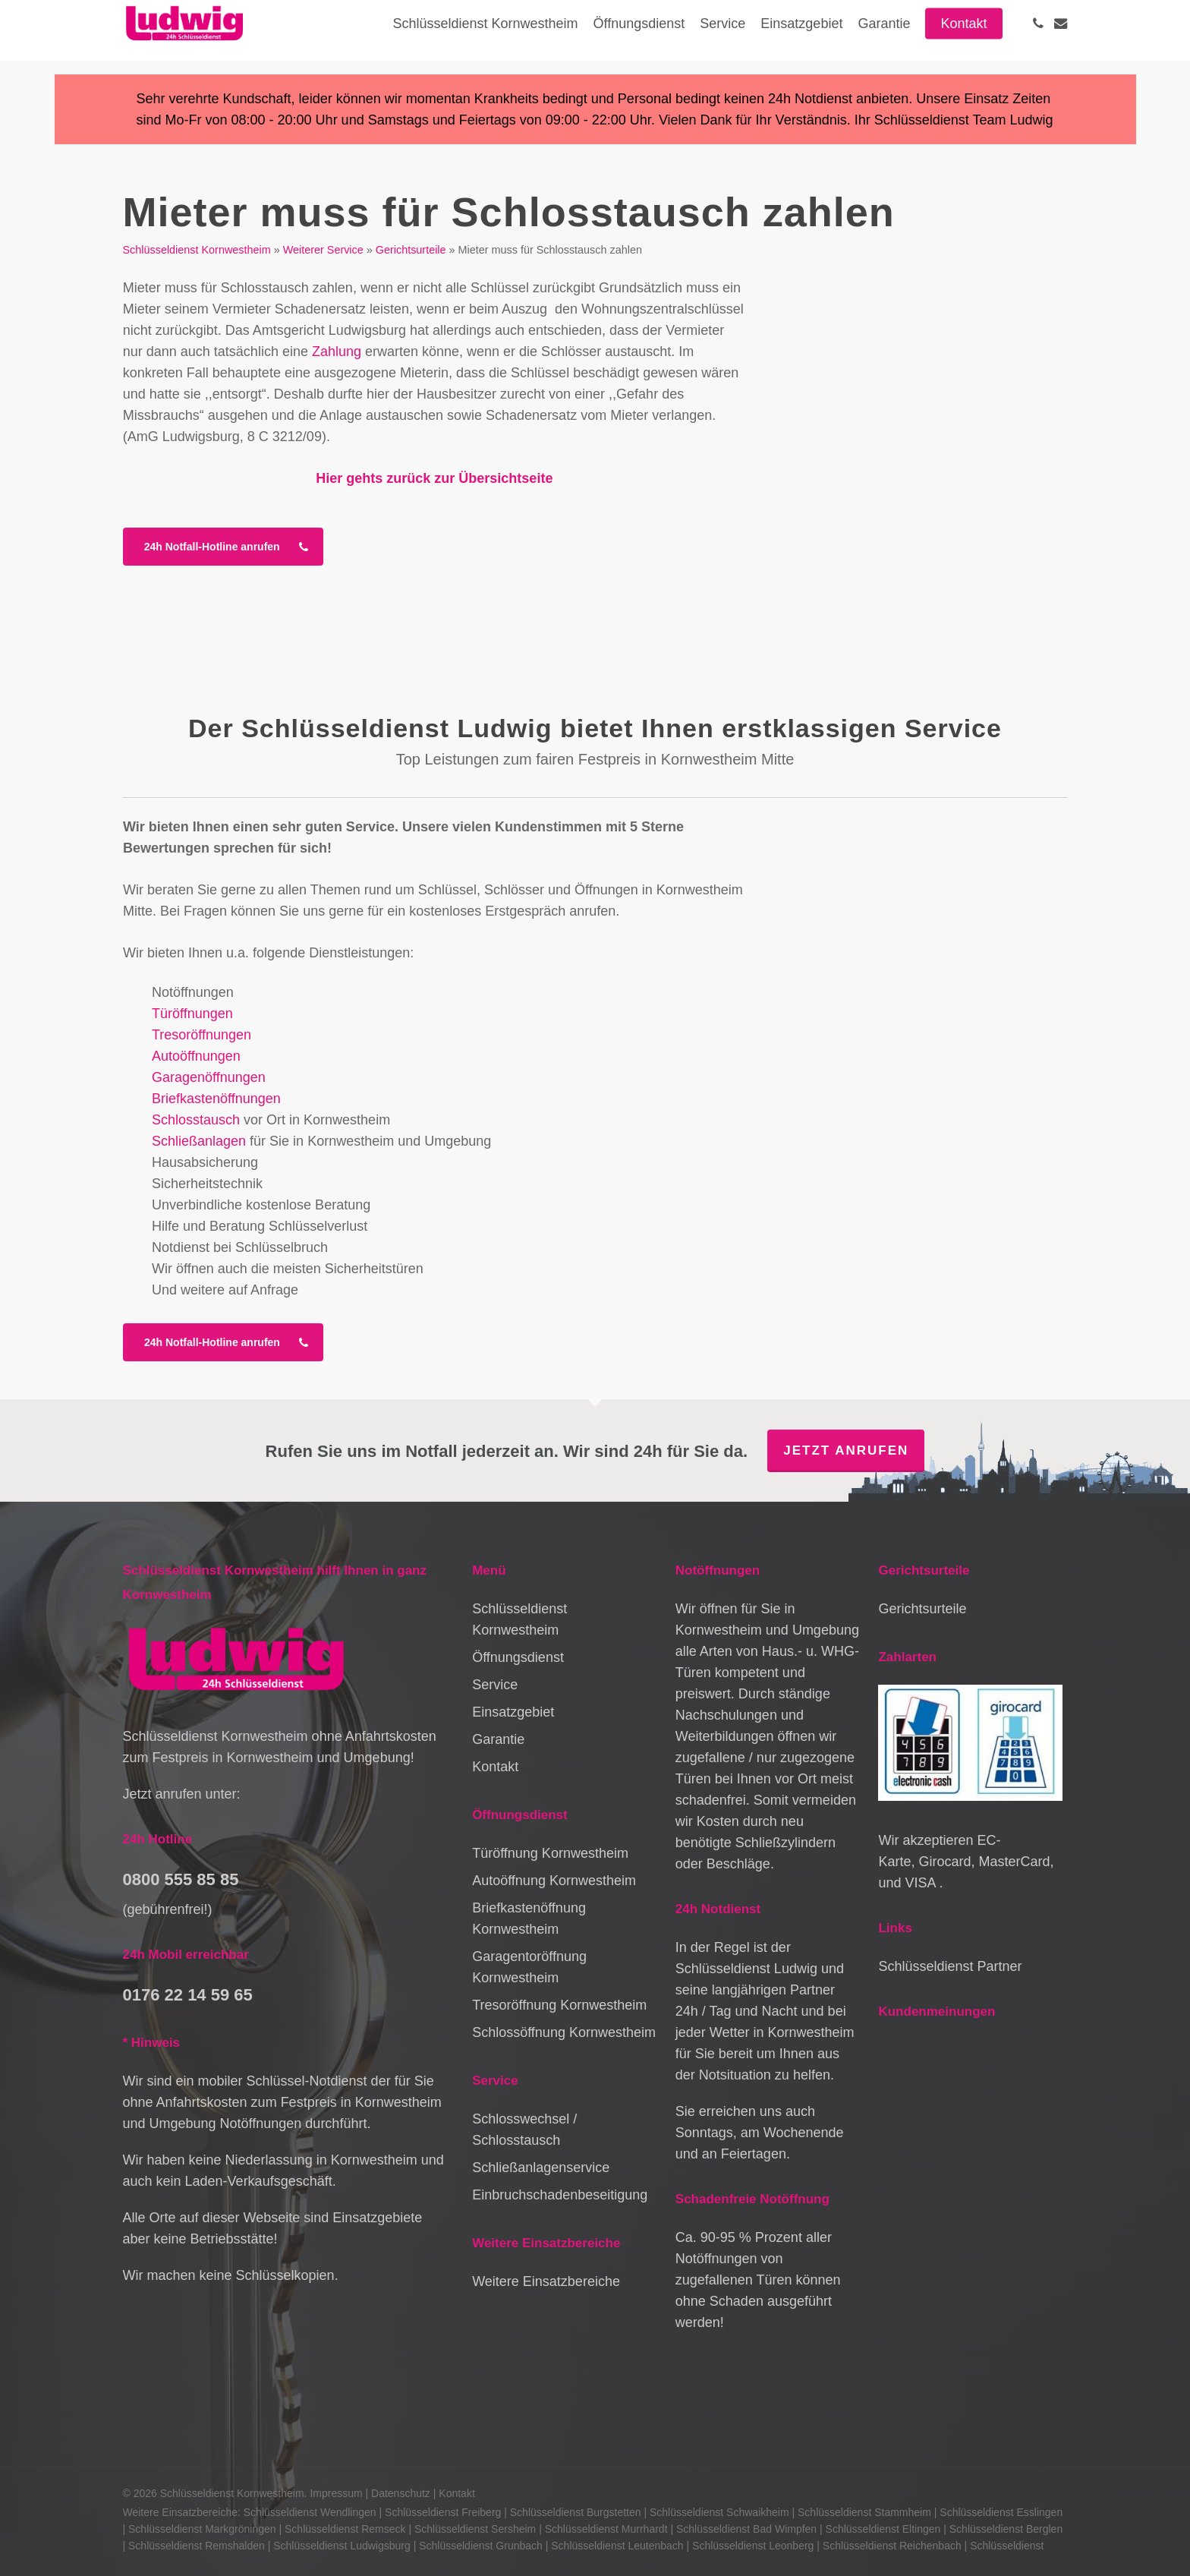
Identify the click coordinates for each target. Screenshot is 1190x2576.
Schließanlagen (199, 1141)
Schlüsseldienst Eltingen (883, 2529)
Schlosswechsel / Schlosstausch (524, 2129)
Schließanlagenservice (540, 2167)
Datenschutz (400, 2493)
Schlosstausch (196, 1119)
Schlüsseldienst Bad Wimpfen (746, 2529)
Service (495, 1684)
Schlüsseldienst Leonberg (753, 2546)
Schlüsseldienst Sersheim (475, 2529)
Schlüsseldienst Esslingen (1001, 2512)
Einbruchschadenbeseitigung (559, 2194)
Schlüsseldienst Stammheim (864, 2512)
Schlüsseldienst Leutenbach (617, 2546)
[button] (223, 547)
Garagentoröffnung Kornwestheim (529, 1967)
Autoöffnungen (196, 1056)
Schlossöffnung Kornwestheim (564, 2032)
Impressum (336, 2493)
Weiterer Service (323, 250)
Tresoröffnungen (201, 1034)
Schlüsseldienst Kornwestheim (197, 250)
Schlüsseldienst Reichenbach (892, 2546)
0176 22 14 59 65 (188, 1994)
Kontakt (495, 1766)
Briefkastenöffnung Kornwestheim (529, 1918)
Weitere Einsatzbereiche (546, 2281)
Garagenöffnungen (209, 1077)
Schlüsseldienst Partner (950, 1966)
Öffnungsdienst (518, 1657)
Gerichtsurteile (411, 250)
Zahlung (336, 351)
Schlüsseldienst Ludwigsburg (342, 2546)
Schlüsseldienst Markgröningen (202, 2529)
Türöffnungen (192, 1013)
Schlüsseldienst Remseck (345, 2529)
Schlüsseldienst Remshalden (196, 2546)
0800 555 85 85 (181, 1879)
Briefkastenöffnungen (216, 1098)
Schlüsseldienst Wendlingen (310, 2512)
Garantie (498, 1739)
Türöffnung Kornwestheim (550, 1853)
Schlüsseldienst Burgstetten (575, 2512)
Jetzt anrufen (845, 1450)
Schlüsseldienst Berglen (1005, 2529)
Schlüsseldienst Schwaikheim (719, 2512)
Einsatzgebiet (513, 1712)
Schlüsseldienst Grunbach (481, 2546)
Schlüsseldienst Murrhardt (606, 2529)
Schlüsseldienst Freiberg (443, 2512)
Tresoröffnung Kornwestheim (559, 2005)
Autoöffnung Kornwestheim (554, 1880)
